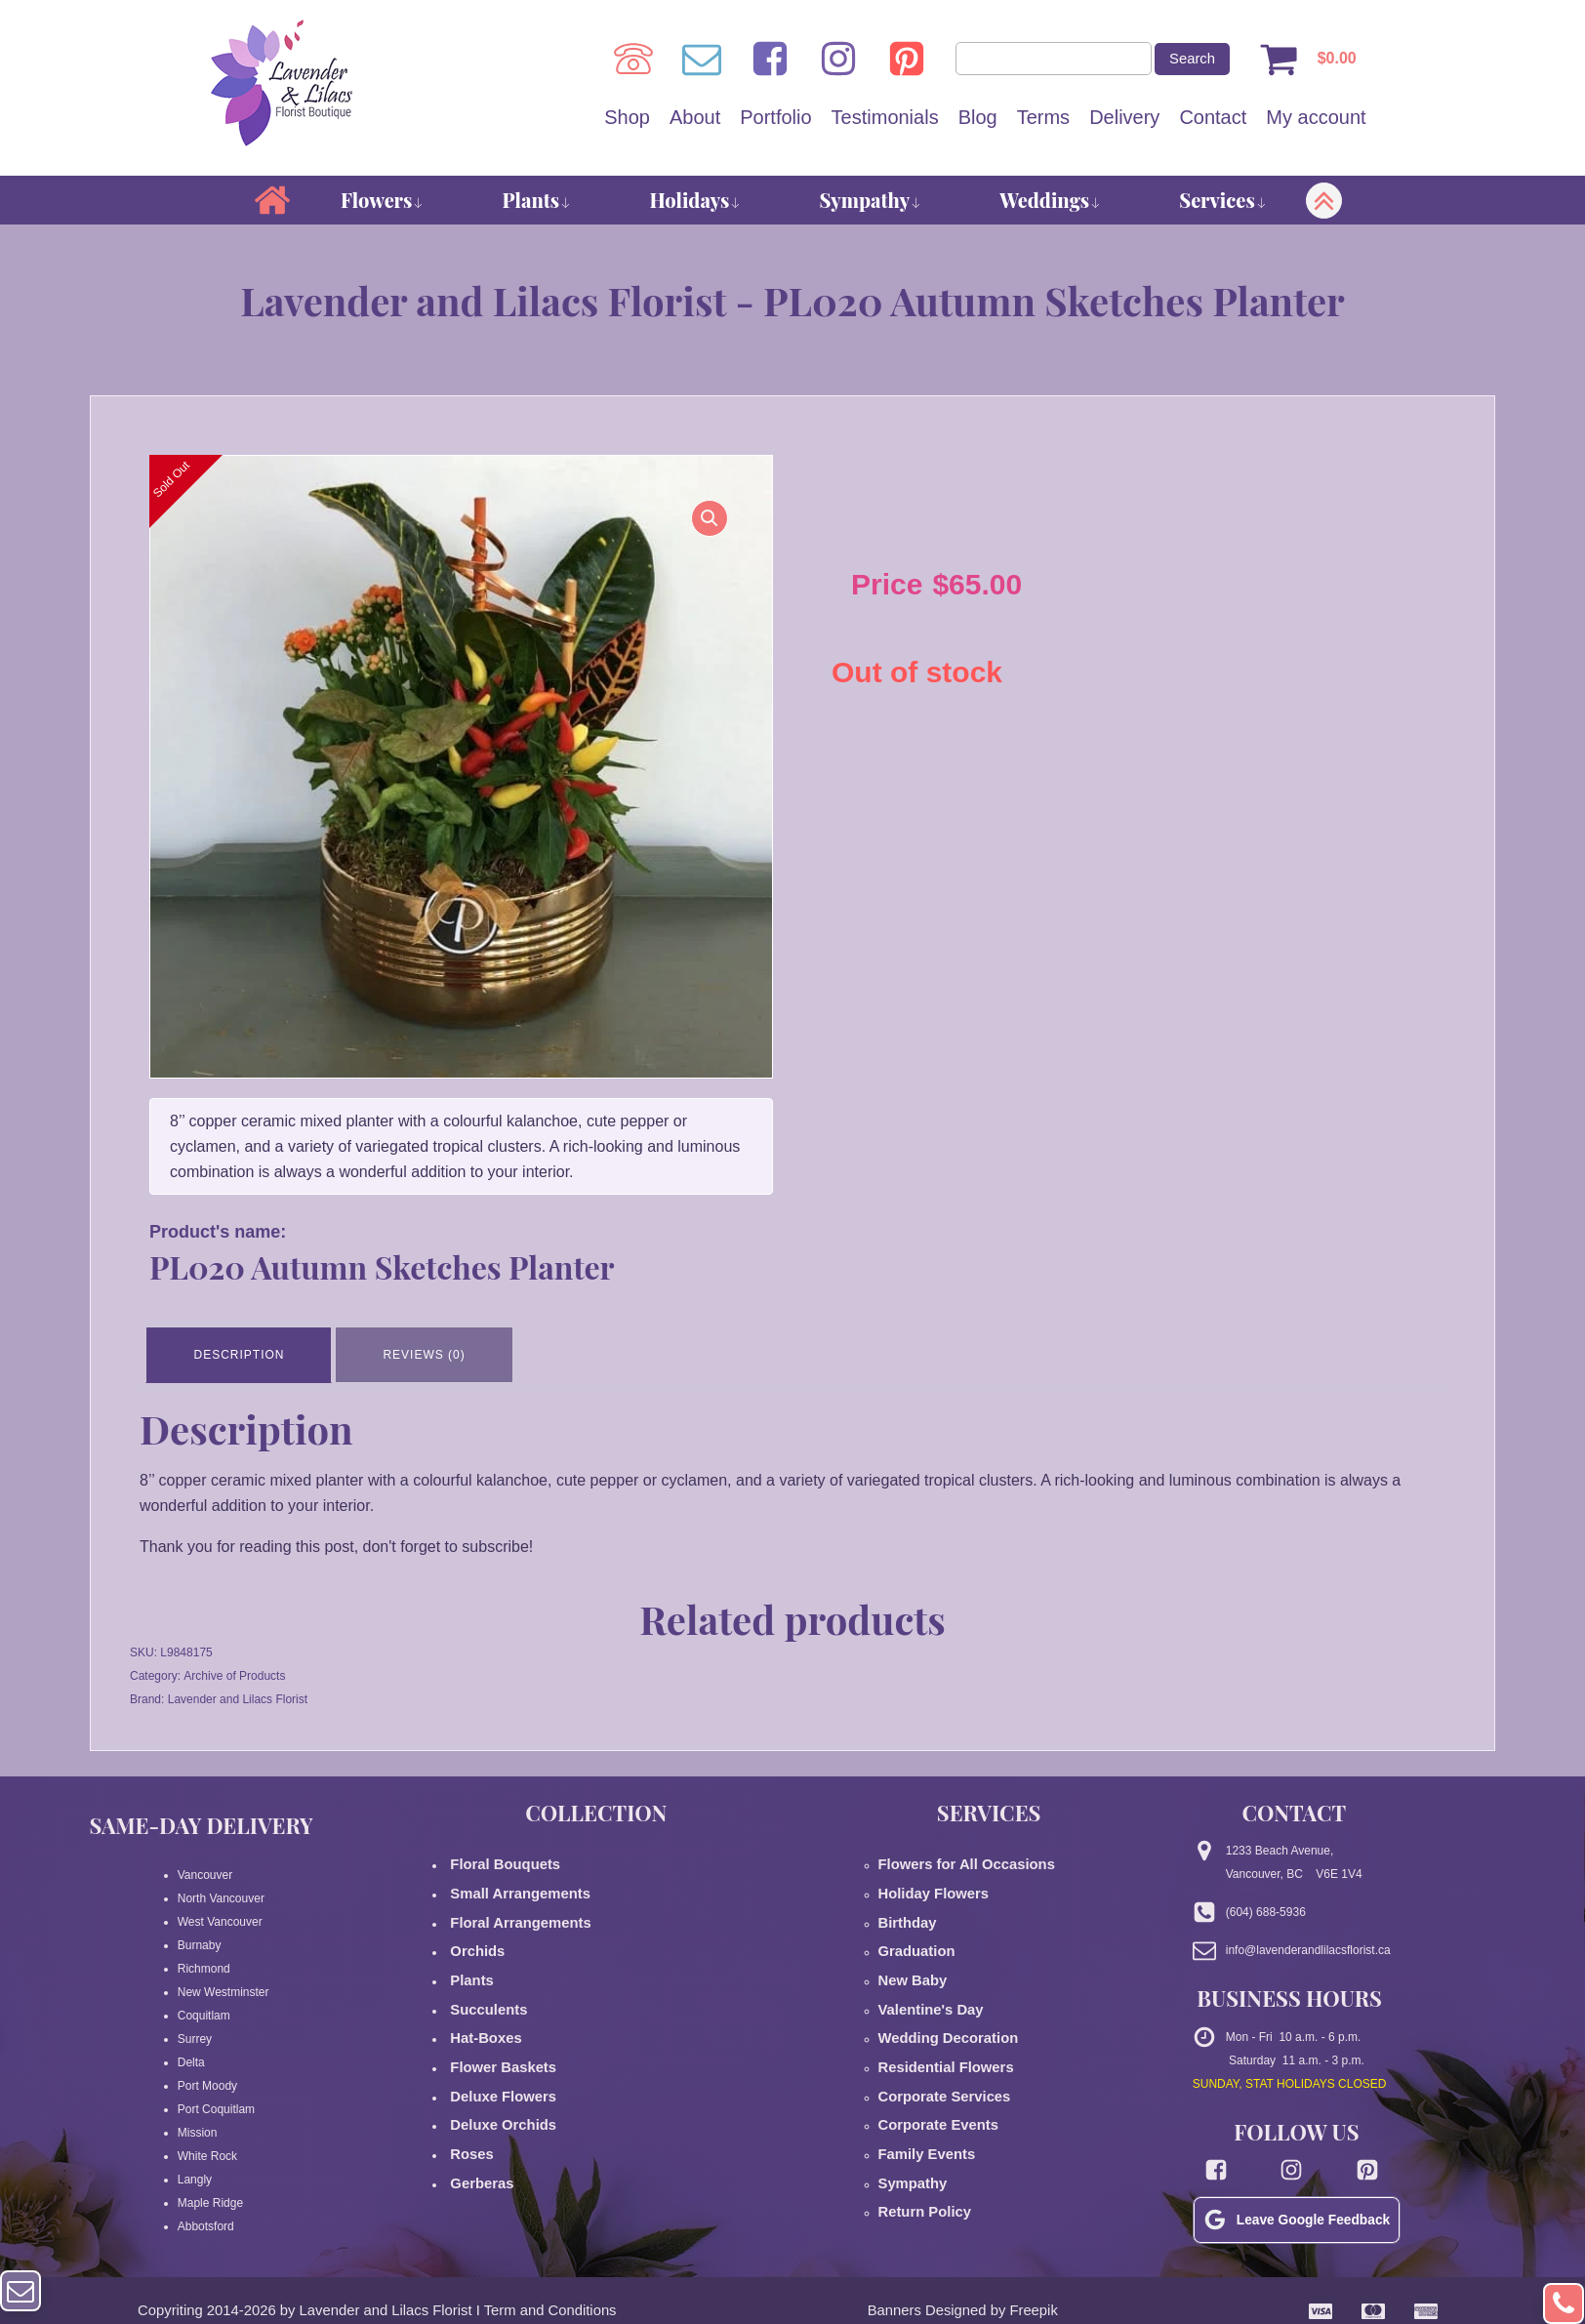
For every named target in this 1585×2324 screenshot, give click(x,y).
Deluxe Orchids (492, 2068)
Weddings (1050, 201)
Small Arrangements (506, 1881)
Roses (467, 2092)
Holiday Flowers (923, 1881)
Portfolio (775, 118)
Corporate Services (932, 2045)
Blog (977, 118)
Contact (1212, 118)
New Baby (906, 1951)
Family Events (917, 2092)
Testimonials (885, 118)
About (695, 118)
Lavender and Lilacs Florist (237, 1694)
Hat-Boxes (478, 1998)
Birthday (902, 1904)
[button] (701, 528)
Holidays (695, 201)
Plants (537, 201)
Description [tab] (242, 1353)
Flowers (383, 201)
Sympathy (870, 201)
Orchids (471, 1928)
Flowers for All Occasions (950, 1857)
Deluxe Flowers (492, 2045)
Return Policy (916, 2138)
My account (1315, 118)
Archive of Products (234, 1671)
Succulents (480, 1974)
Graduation (909, 1928)
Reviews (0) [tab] (434, 1353)
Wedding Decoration (935, 1998)
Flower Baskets (492, 2021)
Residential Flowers (933, 2021)
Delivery (1124, 118)
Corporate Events (927, 2068)
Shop (627, 118)
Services (1223, 201)
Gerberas (475, 2115)
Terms (1043, 118)
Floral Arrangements (508, 1904)
